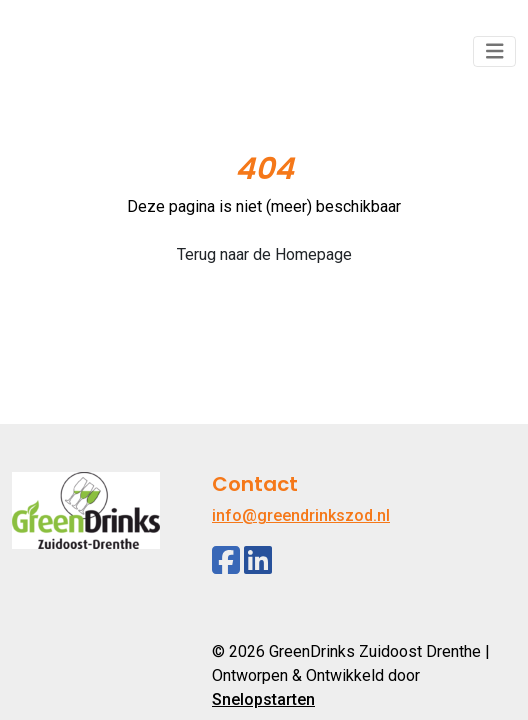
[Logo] (86, 51)
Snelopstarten (263, 699)
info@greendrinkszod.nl (301, 515)
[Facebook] (226, 560)
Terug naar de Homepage (264, 254)
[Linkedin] (258, 560)
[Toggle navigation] (495, 51)
